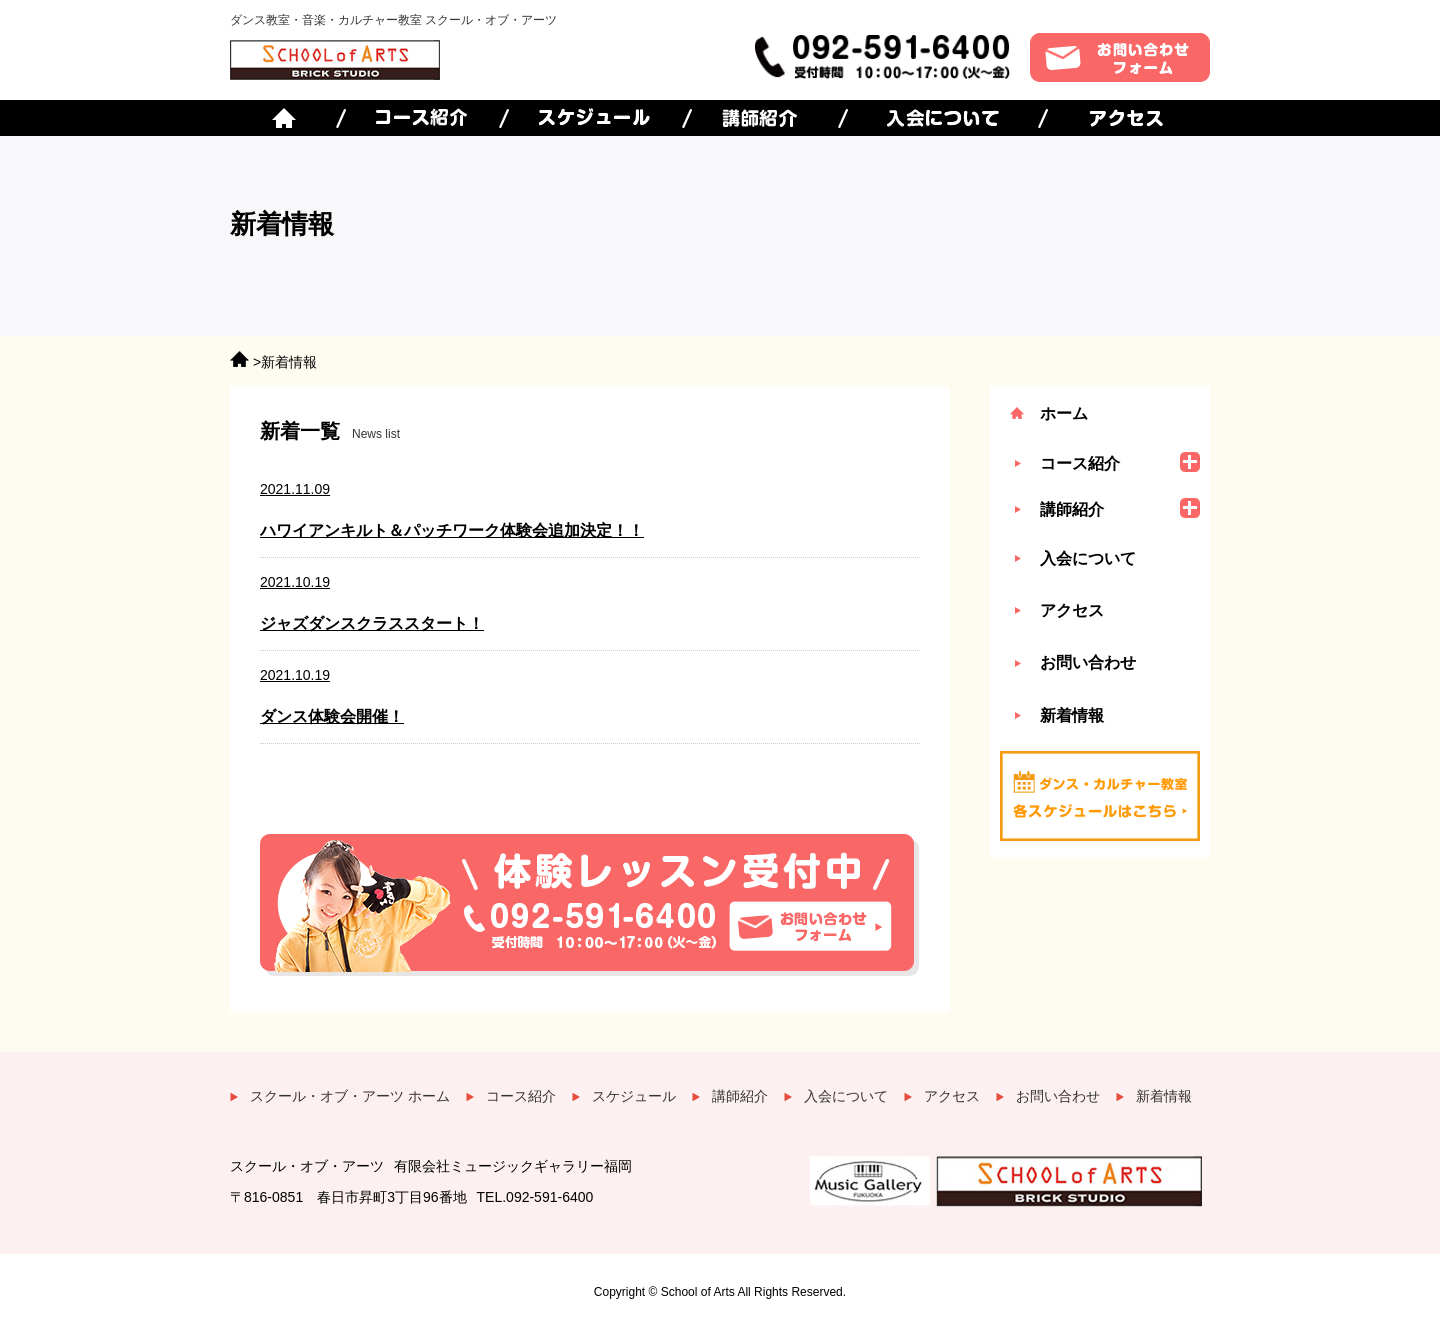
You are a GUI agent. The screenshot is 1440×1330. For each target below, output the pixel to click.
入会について (1088, 558)
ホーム (1064, 413)
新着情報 (1072, 715)
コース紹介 (521, 1096)
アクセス (1072, 610)
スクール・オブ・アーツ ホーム (350, 1096)
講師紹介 (740, 1096)
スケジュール (634, 1096)
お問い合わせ (1088, 662)
